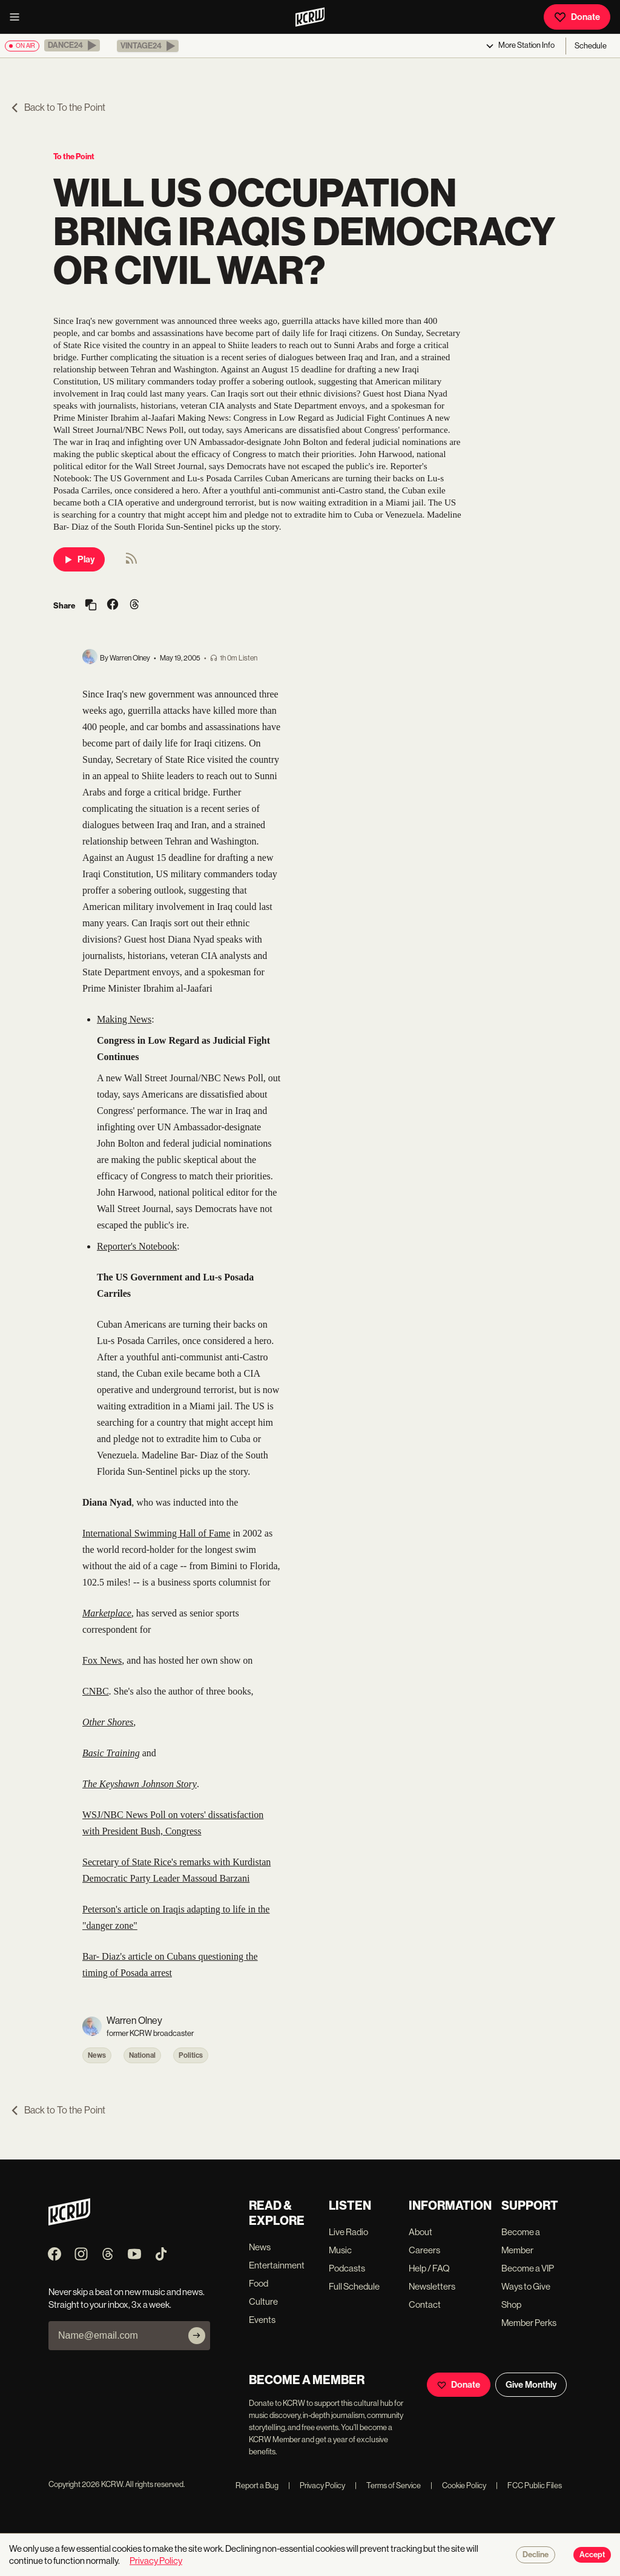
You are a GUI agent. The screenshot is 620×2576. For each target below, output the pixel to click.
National (142, 2055)
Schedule (591, 45)
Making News (124, 1019)
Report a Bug (257, 2485)
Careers (424, 2250)
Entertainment (277, 2265)
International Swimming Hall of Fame (156, 1533)
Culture (263, 2301)
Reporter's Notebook (137, 1246)
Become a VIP (527, 2268)
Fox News (102, 1660)
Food (258, 2283)
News (97, 2055)
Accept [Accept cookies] (592, 2555)
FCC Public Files (529, 2485)
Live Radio (348, 2232)
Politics (191, 2055)
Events (262, 2319)
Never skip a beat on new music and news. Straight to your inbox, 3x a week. (126, 2298)
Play (79, 559)
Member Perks (528, 2322)
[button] (72, 45)
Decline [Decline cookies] (536, 2555)
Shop (511, 2304)
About (420, 2232)
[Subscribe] (196, 2335)
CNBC (95, 1691)
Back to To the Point (57, 107)
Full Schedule (354, 2286)
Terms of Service (388, 2485)
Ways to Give (525, 2286)
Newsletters (432, 2286)
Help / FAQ (429, 2268)
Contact (425, 2304)
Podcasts (347, 2268)
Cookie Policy (458, 2485)
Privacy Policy (316, 2485)
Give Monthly (531, 2384)
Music (340, 2250)
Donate (577, 17)
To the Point (73, 156)
